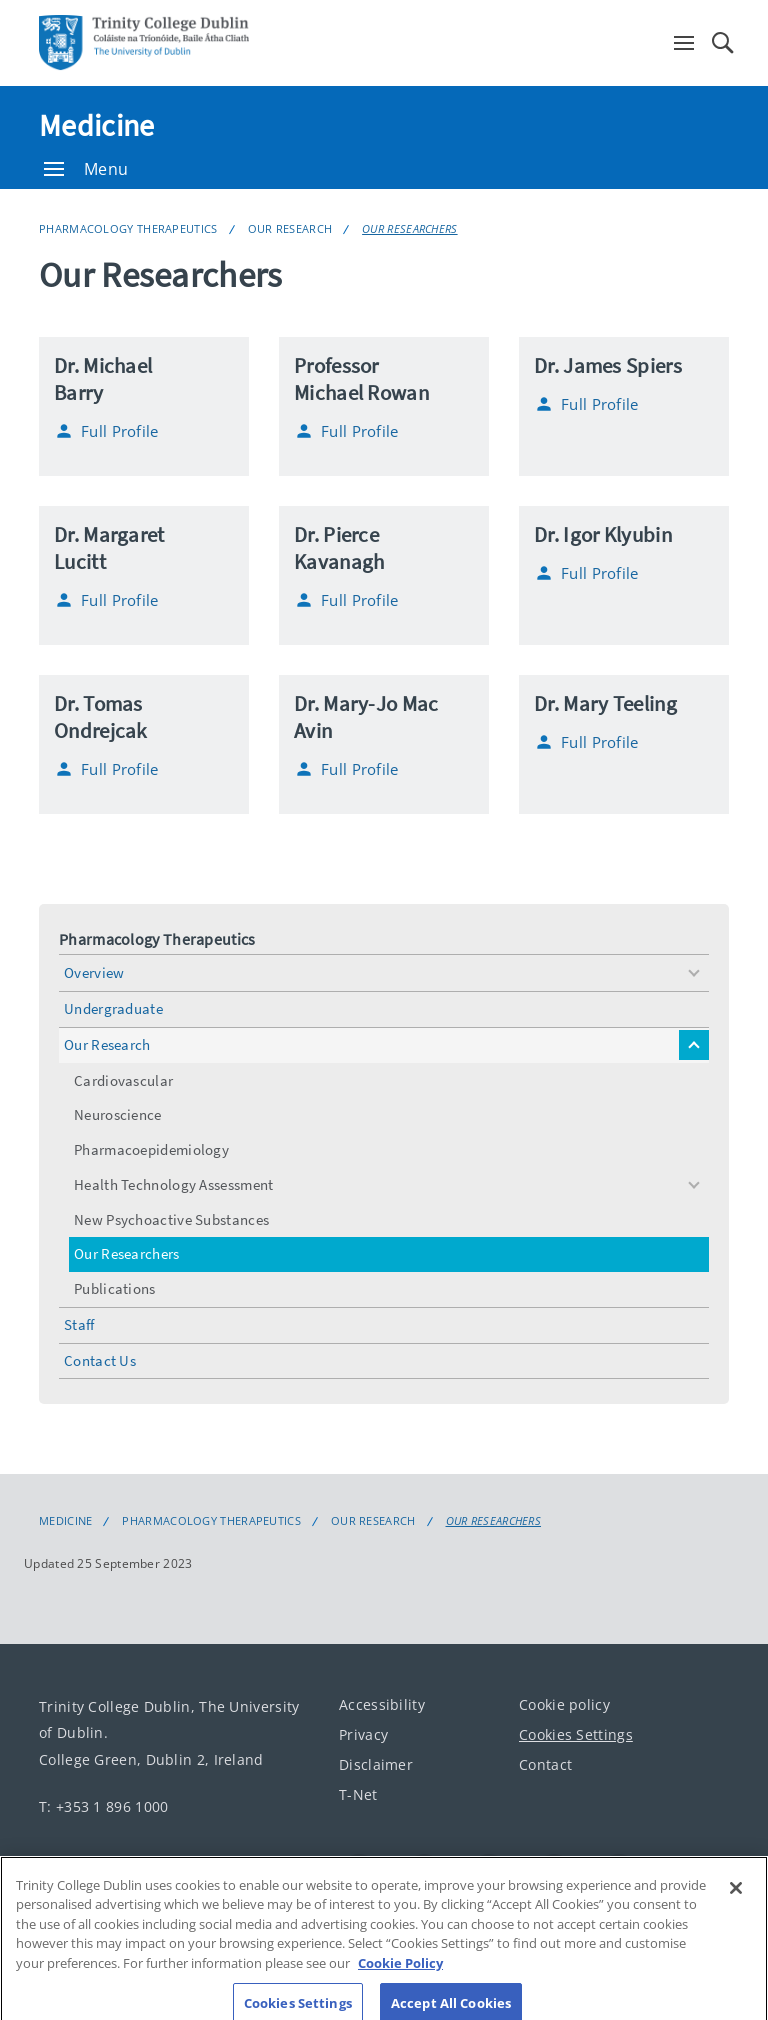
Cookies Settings (576, 1734)
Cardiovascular (123, 1080)
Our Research (290, 228)
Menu (86, 169)
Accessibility (382, 1704)
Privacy (363, 1734)
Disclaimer (376, 1764)
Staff (79, 1324)
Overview (94, 972)
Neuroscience (118, 1114)
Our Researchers (410, 228)
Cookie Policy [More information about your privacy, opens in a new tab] (400, 1977)
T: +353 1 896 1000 (103, 1806)
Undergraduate (113, 1008)
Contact (545, 1764)
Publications (115, 1288)
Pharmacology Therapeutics (128, 228)
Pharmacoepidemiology (151, 1149)
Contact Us (100, 1360)
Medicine (96, 125)
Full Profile (106, 431)
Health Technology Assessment (173, 1184)
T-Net (358, 1794)
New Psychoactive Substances (171, 1219)
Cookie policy (564, 1704)
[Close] (736, 1902)
